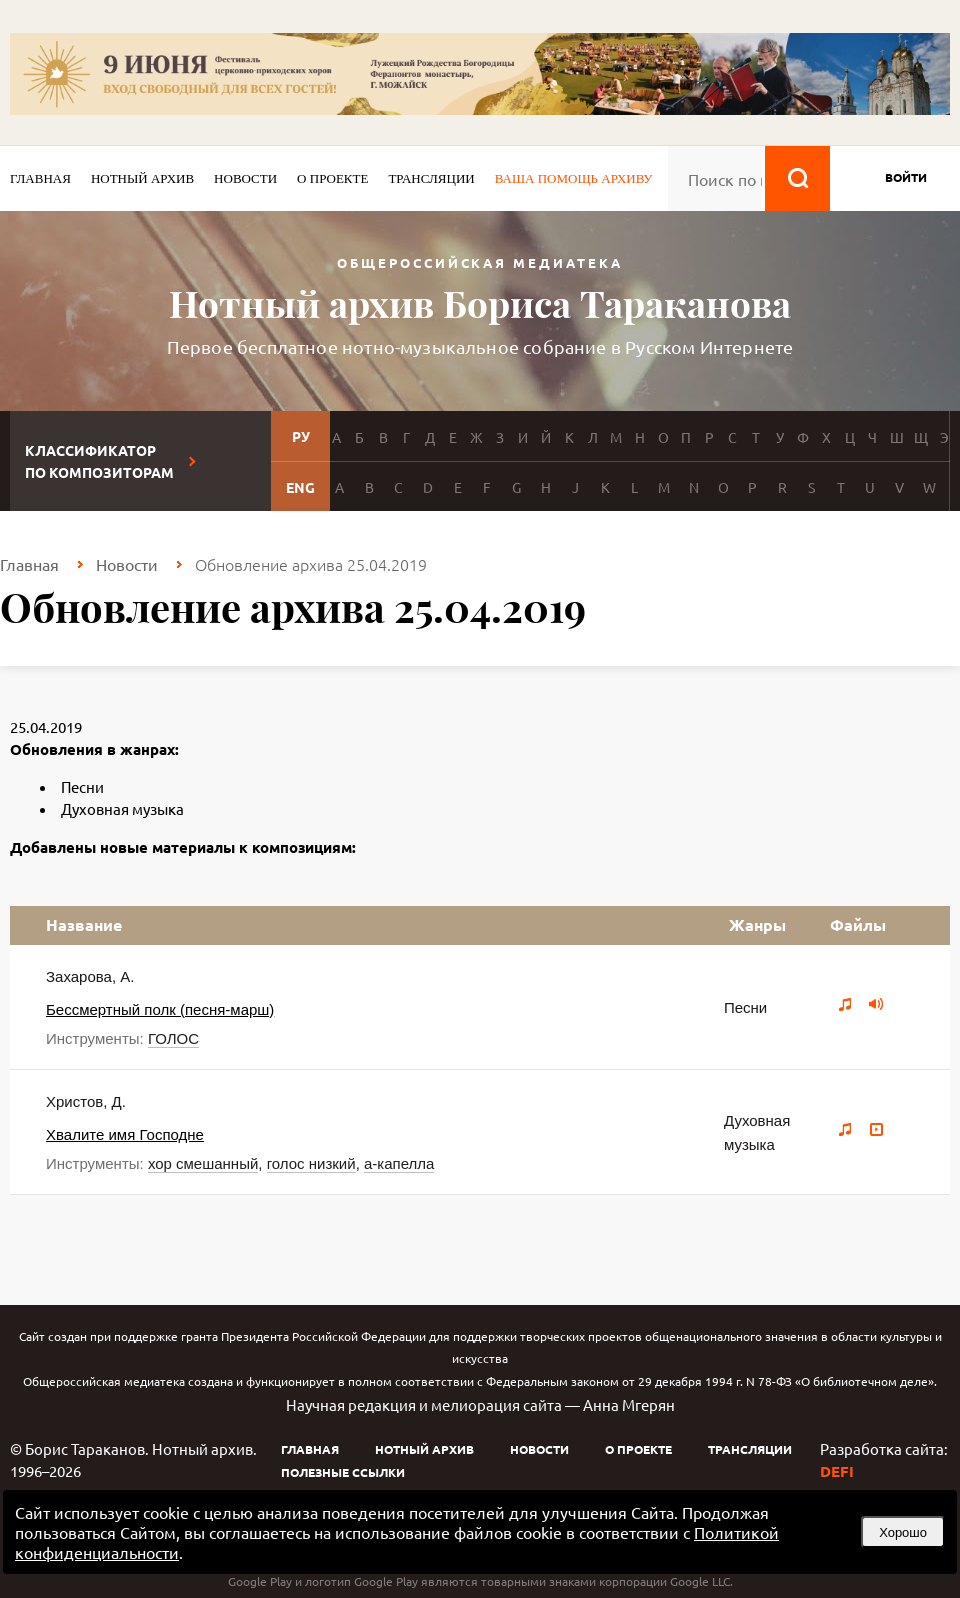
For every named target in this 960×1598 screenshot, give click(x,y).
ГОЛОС (173, 1038)
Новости (245, 178)
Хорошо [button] (903, 1532)
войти (906, 177)
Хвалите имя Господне (125, 1134)
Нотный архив (142, 178)
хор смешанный (203, 1163)
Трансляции (431, 178)
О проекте (332, 178)
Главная (40, 178)
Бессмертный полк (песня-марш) (160, 1009)
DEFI (837, 1471)
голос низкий (311, 1163)
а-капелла (399, 1163)
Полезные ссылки (343, 1472)
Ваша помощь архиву (574, 178)
